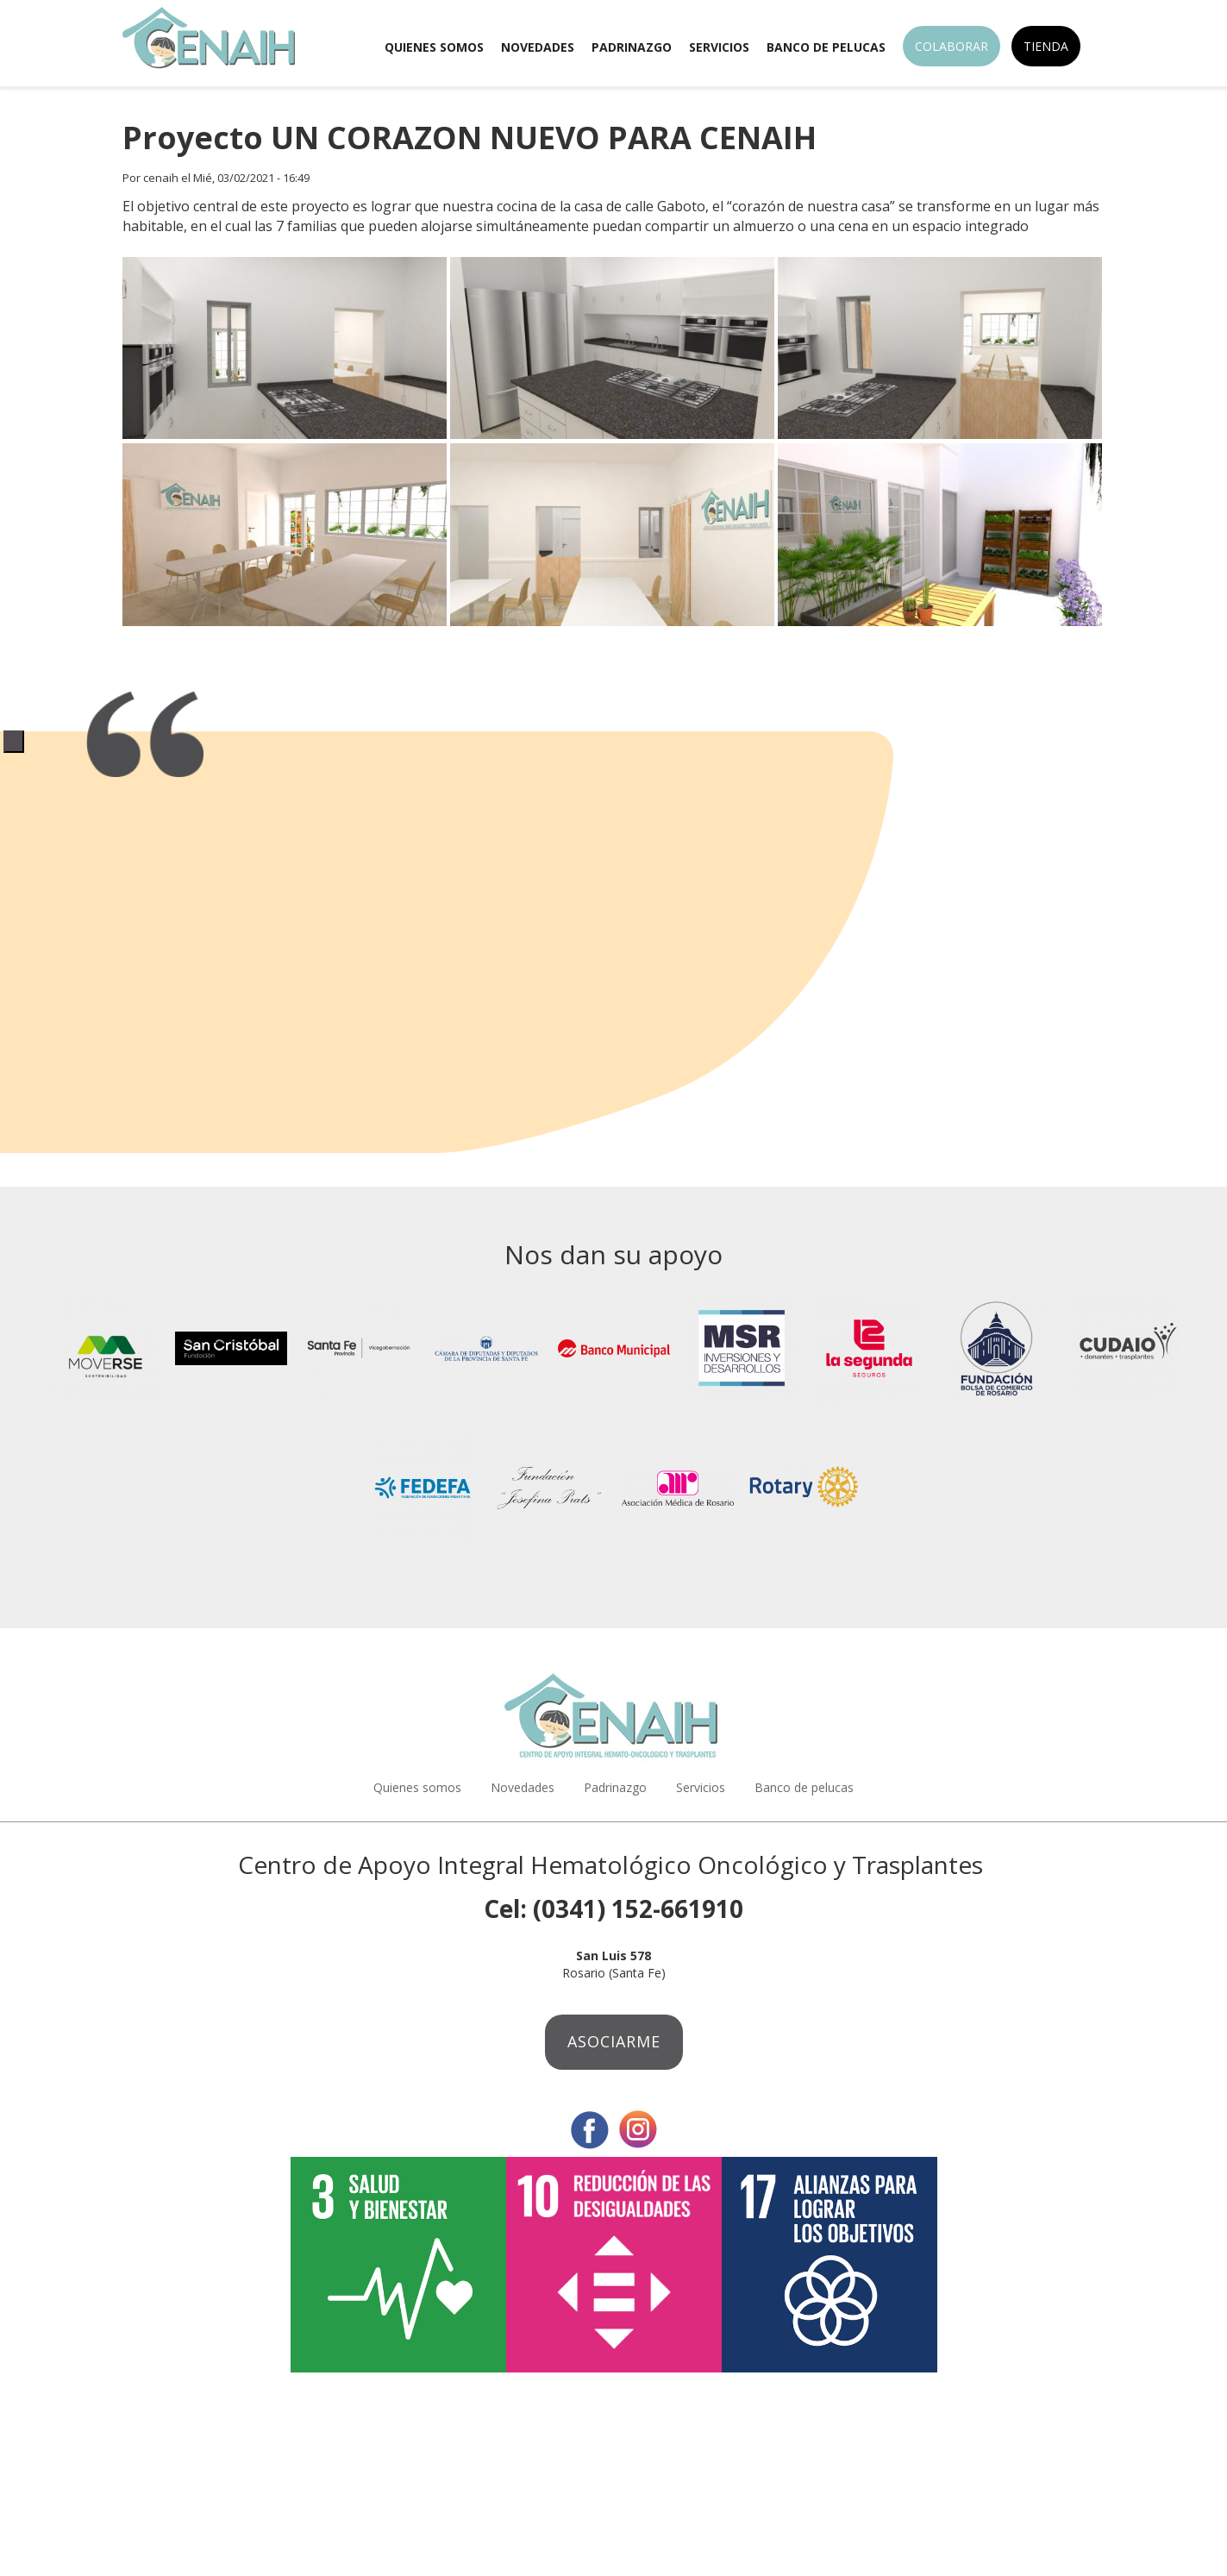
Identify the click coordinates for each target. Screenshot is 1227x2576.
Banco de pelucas (826, 47)
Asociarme (613, 2041)
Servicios (719, 47)
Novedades (537, 47)
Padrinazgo (632, 47)
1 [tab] (13, 741)
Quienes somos (434, 47)
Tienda (1046, 46)
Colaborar (951, 46)
